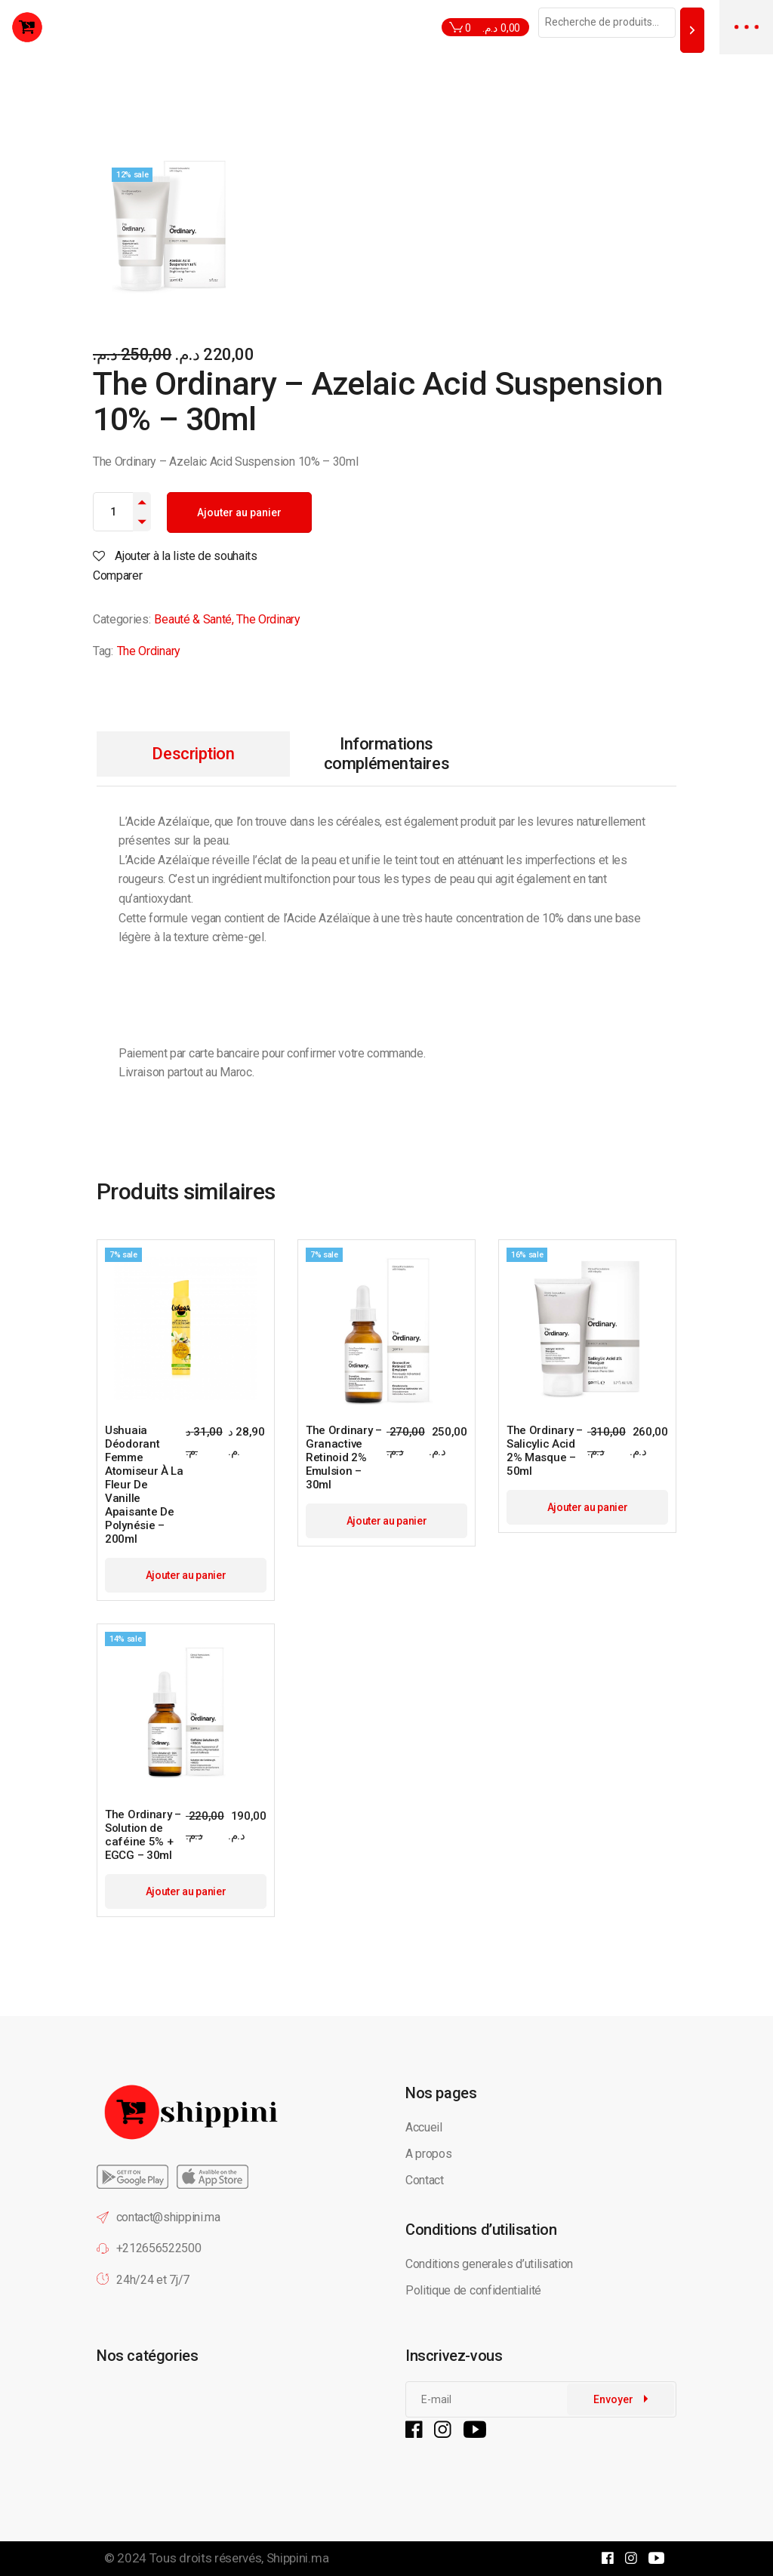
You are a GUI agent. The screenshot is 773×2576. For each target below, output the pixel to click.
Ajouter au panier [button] (186, 1575)
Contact (424, 2180)
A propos (428, 2154)
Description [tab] (193, 753)
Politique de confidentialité (474, 2290)
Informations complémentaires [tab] (386, 753)
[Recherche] (692, 30)
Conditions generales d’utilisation (489, 2264)
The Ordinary (268, 619)
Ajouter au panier (239, 512)
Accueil (423, 2127)
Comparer (117, 575)
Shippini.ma (297, 2557)
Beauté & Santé (193, 619)
